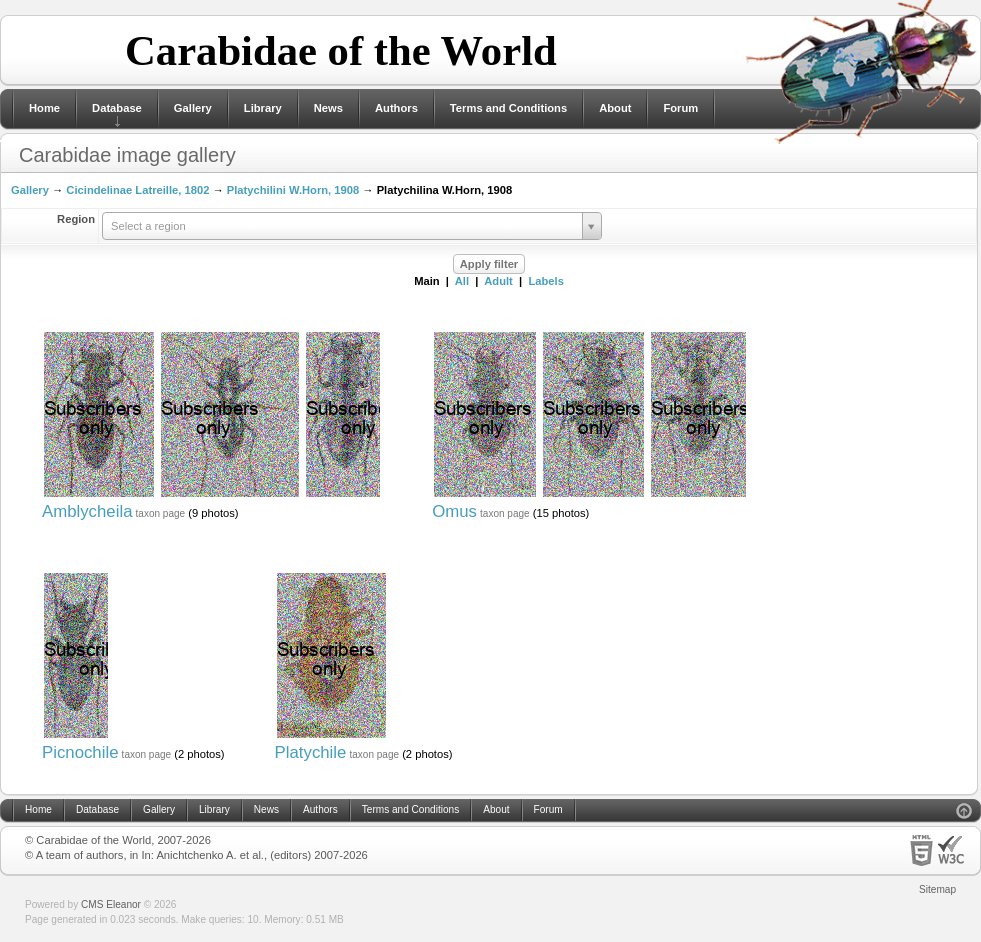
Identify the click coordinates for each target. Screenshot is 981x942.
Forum (680, 108)
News (328, 108)
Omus (454, 511)
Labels (545, 281)
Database (117, 108)
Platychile (311, 752)
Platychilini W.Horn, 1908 (293, 190)
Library (263, 108)
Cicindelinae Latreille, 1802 (137, 190)
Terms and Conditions (508, 108)
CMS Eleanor (111, 904)
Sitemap (937, 889)
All (462, 281)
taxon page (161, 513)
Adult (498, 281)
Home (44, 108)
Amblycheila (87, 511)
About (615, 108)
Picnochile (80, 752)
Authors (396, 108)
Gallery (193, 108)
